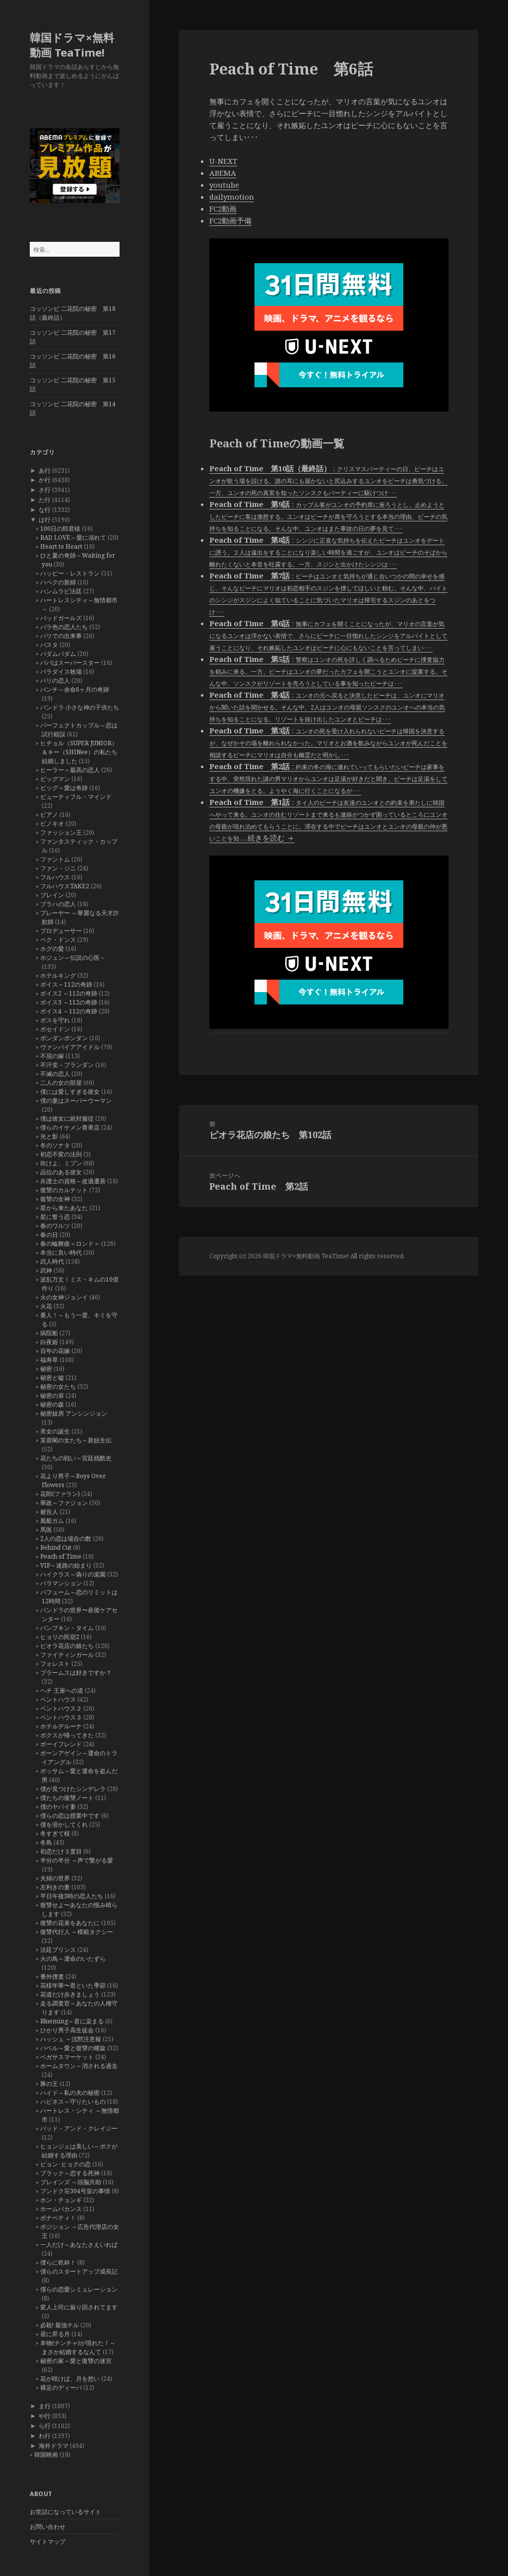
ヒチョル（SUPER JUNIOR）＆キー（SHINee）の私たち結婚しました (79, 752)
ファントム (55, 859)
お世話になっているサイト (65, 2511)
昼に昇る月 (55, 2334)
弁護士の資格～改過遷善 (73, 1181)
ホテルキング (58, 975)
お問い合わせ (47, 2526)
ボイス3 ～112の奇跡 (68, 1002)
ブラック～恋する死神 (70, 2173)
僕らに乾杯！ (58, 2262)
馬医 (46, 1529)
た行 (45, 500)
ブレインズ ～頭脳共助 (70, 2182)
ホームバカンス (61, 2209)
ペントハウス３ (61, 1717)
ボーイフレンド (61, 1744)
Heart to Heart (61, 546)
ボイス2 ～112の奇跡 (68, 993)
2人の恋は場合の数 (65, 1538)
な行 (45, 509)
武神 (46, 1270)
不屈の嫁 (52, 1056)
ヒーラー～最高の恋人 (70, 770)
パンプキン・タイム (67, 1628)
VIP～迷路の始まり (66, 1565)
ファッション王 (61, 832)
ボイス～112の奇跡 (66, 984)
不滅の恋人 (55, 1074)
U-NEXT (223, 161)
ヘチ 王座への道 (61, 1690)
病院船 (49, 1333)
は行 (45, 519)
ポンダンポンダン (64, 1038)
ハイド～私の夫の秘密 (70, 2092)
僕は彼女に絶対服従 (67, 1118)
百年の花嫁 (55, 1351)
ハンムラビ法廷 (61, 591)
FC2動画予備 (230, 220)
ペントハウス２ (61, 1708)
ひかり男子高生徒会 (67, 2030)
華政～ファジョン (64, 1503)
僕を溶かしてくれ (64, 1824)
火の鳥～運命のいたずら (73, 1958)
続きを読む (271, 838)
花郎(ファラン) (60, 1494)
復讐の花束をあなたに (70, 1923)
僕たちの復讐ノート (67, 1797)
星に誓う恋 (55, 1217)
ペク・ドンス (58, 939)
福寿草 (49, 1360)
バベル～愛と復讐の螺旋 (73, 2048)
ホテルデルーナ (61, 1726)
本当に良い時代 (61, 1252)
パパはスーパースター (70, 662)
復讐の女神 (55, 1199)
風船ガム (52, 1520)
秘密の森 (52, 1404)
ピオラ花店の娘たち (67, 1646)
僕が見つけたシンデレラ (73, 1789)
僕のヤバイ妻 (58, 1806)
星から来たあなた (64, 1208)
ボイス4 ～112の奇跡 (68, 1011)
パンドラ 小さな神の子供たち (79, 707)
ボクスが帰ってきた (67, 1735)
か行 (45, 480)
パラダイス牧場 (61, 671)
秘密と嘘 (52, 1377)
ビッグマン (55, 779)
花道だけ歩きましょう (70, 1994)
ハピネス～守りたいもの (73, 2101)
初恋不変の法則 (61, 1154)
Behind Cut (55, 1547)
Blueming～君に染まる (72, 2021)
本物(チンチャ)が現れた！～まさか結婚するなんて (78, 2347)
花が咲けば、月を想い (70, 2378)
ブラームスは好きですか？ (76, 1672)
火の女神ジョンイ (64, 1297)
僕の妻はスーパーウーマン (76, 1100)
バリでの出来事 (61, 636)
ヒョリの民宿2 (59, 1637)
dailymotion (231, 197)
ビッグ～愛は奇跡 (64, 788)
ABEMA (222, 173)
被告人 (49, 1511)
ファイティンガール (67, 1654)
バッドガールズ (61, 618)
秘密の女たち (58, 1386)
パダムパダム (58, 653)
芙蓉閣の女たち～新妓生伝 (76, 1440)
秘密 (46, 1368)
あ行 (45, 470)
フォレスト (55, 1663)
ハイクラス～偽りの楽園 (73, 1574)
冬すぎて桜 (55, 1833)
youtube (224, 185)
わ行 (45, 2436)
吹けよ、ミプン (61, 1163)
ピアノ (49, 814)
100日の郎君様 (60, 528)
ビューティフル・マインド (76, 796)
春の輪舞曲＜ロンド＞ (70, 1243)
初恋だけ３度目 (61, 1851)
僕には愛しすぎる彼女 (70, 1091)
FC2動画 (223, 209)
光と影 (49, 1136)
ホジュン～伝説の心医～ (73, 957)
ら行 (45, 2426)
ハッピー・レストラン (70, 573)
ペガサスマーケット (67, 2057)
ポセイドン (55, 1029)
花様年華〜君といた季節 (73, 1985)
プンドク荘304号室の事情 (75, 2191)
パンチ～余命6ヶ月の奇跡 (74, 689)
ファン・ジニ (58, 868)
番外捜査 (52, 1976)
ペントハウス (58, 1699)
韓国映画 (46, 2454)
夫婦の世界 (55, 1878)
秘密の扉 (52, 1395)
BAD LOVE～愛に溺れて (73, 537)
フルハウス (55, 877)
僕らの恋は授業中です (70, 1815)
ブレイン (52, 895)
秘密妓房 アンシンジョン (73, 1413)
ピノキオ (52, 823)
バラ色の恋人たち (64, 627)
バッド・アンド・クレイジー (79, 2128)
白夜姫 (49, 1342)
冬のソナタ (55, 1145)
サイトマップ (47, 2541)
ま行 (45, 2406)
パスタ (49, 645)
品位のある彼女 (61, 1172)
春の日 (49, 1234)
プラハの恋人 (58, 904)
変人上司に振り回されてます (79, 2307)
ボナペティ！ (58, 2218)
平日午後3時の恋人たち (71, 1896)
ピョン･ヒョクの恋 (65, 2164)
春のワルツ (55, 1225)
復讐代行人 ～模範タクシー (76, 1932)
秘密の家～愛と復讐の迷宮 (76, 2361)
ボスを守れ (55, 1020)
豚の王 (49, 2083)
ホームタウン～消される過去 (79, 2066)
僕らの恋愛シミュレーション (79, 2289)
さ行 (45, 490)
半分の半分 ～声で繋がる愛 (76, 1860)
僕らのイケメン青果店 (70, 1127)
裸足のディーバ (61, 2387)
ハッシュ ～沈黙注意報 (70, 2039)
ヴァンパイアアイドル (70, 1047)
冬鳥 (46, 1842)
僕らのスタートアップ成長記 (79, 2271)
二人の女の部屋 (61, 1082)
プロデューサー (61, 931)
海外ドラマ (53, 2445)
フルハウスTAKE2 (64, 886)
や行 (45, 2416)
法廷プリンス (58, 1949)
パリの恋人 (55, 680)
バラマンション (61, 1583)
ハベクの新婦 (58, 582)
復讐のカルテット (64, 1190)
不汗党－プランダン (67, 1065)
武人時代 (52, 1261)
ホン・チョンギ (61, 2200)
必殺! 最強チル (59, 2325)
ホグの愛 (52, 948)
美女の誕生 (55, 1431)
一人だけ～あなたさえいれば (79, 2244)
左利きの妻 (55, 1887)
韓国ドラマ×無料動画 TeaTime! (72, 45)
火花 (46, 1306)
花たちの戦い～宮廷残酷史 (76, 1458)
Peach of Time (60, 1556)
